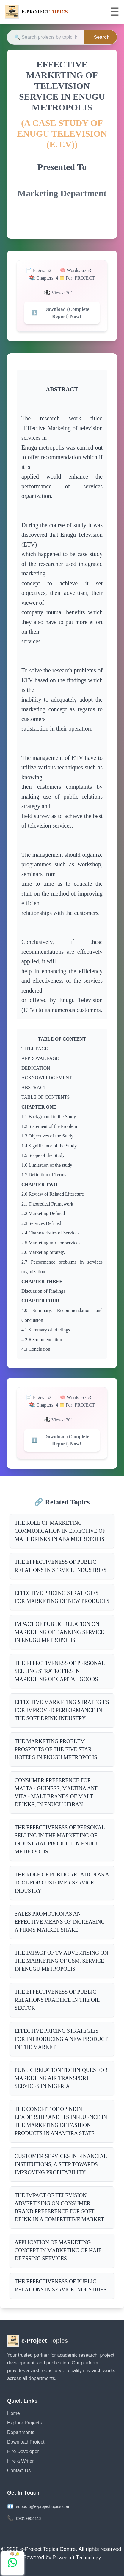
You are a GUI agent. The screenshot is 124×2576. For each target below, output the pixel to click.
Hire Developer (23, 2451)
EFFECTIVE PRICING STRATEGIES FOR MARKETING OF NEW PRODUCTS (62, 1597)
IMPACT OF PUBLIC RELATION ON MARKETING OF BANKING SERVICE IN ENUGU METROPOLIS (59, 1632)
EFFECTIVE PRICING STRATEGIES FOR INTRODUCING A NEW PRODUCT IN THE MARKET (61, 2039)
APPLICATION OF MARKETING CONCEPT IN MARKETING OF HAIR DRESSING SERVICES (58, 2250)
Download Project (25, 2441)
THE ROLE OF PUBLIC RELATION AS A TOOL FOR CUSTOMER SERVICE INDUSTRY (62, 1883)
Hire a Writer (20, 2461)
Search (102, 37)
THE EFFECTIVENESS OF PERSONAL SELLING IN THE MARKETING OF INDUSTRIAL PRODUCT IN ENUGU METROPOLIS (60, 1840)
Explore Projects (24, 2422)
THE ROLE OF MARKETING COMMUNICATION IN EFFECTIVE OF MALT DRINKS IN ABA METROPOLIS (60, 1531)
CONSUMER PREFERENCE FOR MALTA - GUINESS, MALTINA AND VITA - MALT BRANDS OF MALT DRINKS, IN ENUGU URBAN (57, 1792)
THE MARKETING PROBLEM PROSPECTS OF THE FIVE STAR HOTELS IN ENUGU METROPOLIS (56, 1749)
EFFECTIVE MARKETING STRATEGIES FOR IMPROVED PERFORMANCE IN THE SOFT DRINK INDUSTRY (62, 1710)
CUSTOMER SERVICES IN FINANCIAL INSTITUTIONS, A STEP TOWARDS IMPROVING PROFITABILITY (61, 2164)
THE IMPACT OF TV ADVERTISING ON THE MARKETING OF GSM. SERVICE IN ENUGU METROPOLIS (61, 1961)
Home (13, 2413)
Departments (20, 2432)
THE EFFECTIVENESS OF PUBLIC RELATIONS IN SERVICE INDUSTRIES (60, 1566)
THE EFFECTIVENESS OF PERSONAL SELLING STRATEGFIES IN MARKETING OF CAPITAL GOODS (60, 1671)
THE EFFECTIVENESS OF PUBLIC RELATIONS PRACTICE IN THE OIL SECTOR (57, 2000)
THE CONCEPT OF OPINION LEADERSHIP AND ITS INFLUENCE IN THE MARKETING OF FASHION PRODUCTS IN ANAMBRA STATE (61, 2121)
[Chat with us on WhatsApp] (12, 2563)
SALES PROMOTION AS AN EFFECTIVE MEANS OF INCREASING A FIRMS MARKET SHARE (60, 1922)
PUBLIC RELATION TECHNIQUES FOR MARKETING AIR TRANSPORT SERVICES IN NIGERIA (61, 2078)
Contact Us (19, 2470)
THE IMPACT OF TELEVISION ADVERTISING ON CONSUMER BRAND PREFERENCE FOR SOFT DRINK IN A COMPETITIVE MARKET (59, 2207)
